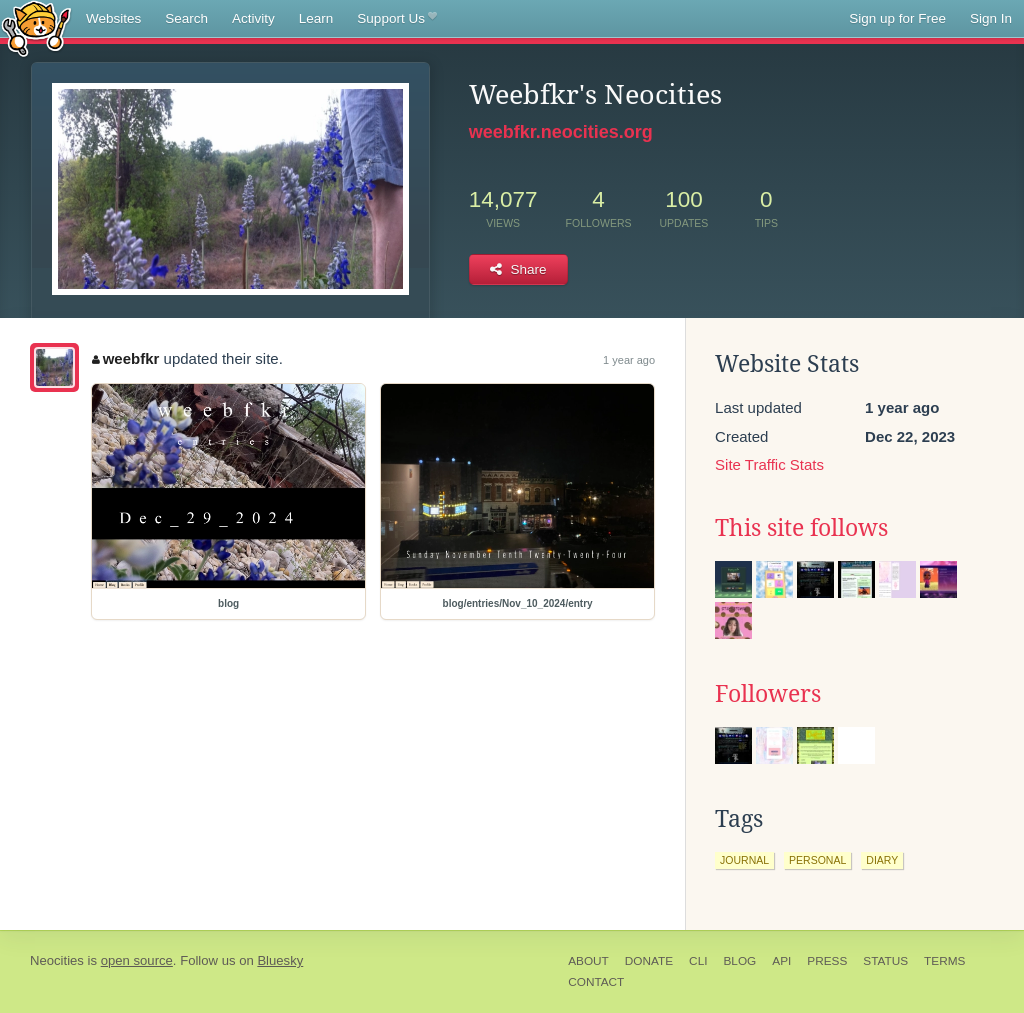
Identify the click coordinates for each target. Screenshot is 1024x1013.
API (781, 961)
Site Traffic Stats (769, 464)
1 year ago (629, 360)
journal (744, 860)
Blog (739, 961)
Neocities (57, 960)
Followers (768, 694)
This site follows (801, 528)
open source (137, 960)
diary (882, 860)
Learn (316, 18)
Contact (596, 982)
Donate (649, 961)
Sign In (991, 18)
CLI (698, 961)
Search (186, 18)
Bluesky (280, 960)
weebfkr (125, 358)
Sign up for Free (897, 18)
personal (817, 860)
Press (827, 961)
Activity (253, 18)
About (588, 961)
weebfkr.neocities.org (561, 132)
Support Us (396, 19)
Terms (944, 961)
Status (885, 961)
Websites (113, 18)
